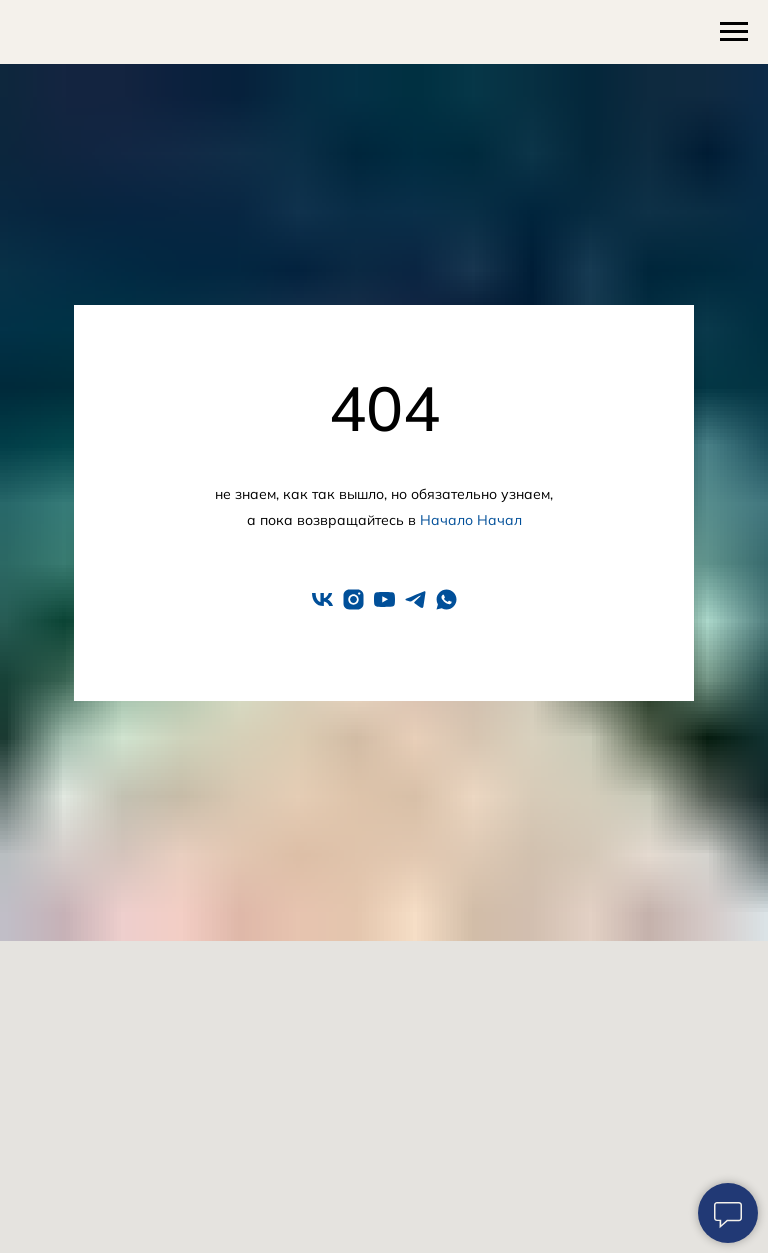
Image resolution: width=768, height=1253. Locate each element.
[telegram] (415, 599)
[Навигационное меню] (734, 32)
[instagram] (353, 599)
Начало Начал (471, 520)
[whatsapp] (446, 599)
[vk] (322, 599)
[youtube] (384, 599)
